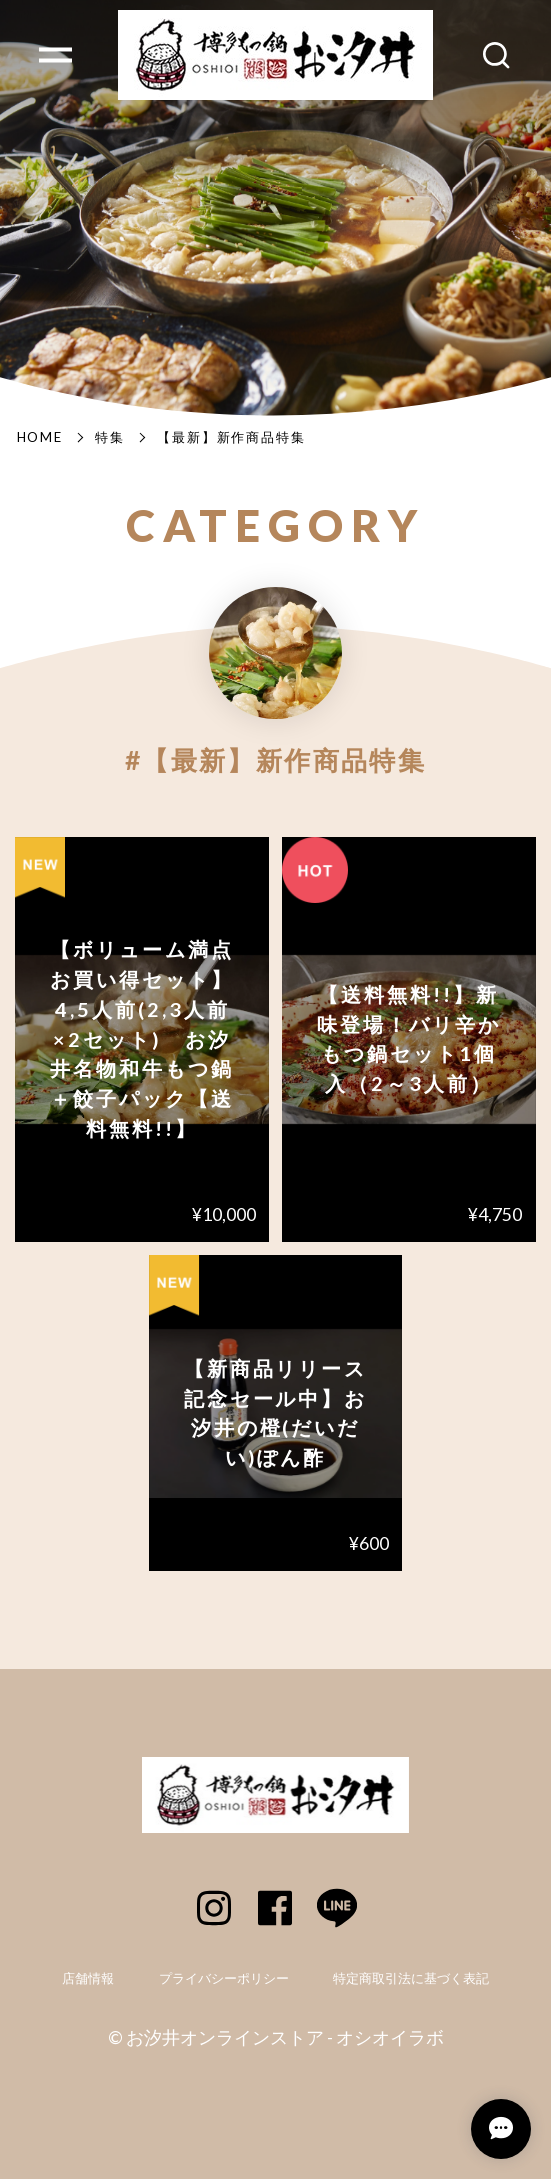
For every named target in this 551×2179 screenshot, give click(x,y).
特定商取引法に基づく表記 (411, 1978)
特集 (110, 437)
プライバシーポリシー (224, 1978)
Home (40, 437)
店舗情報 (88, 1978)
